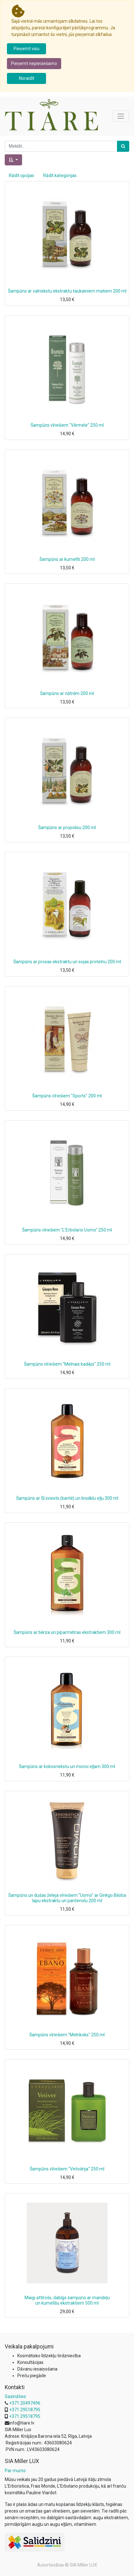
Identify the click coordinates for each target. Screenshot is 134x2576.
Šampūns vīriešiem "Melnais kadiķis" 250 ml (67, 1364)
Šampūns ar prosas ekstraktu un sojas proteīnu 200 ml (67, 961)
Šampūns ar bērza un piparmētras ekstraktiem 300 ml (67, 1632)
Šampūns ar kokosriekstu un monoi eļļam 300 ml (67, 1766)
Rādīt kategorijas (60, 175)
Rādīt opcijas (21, 175)
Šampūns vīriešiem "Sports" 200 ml (67, 1095)
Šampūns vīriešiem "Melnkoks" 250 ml (67, 2034)
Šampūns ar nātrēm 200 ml (67, 693)
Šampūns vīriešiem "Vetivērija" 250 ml (67, 2168)
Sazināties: (16, 2396)
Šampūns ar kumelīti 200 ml (67, 559)
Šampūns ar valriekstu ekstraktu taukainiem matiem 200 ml (67, 291)
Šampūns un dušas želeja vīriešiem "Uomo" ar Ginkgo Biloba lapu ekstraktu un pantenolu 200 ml (67, 1898)
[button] (13, 159)
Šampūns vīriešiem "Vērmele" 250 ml (67, 425)
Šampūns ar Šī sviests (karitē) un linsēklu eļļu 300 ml (67, 1498)
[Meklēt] (123, 146)
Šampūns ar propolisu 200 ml (67, 827)
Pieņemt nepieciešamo (34, 63)
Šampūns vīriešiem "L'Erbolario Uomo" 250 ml (67, 1229)
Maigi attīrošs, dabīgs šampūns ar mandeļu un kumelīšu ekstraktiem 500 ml (67, 2300)
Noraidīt (26, 78)
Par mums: (15, 2470)
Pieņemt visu (26, 48)
